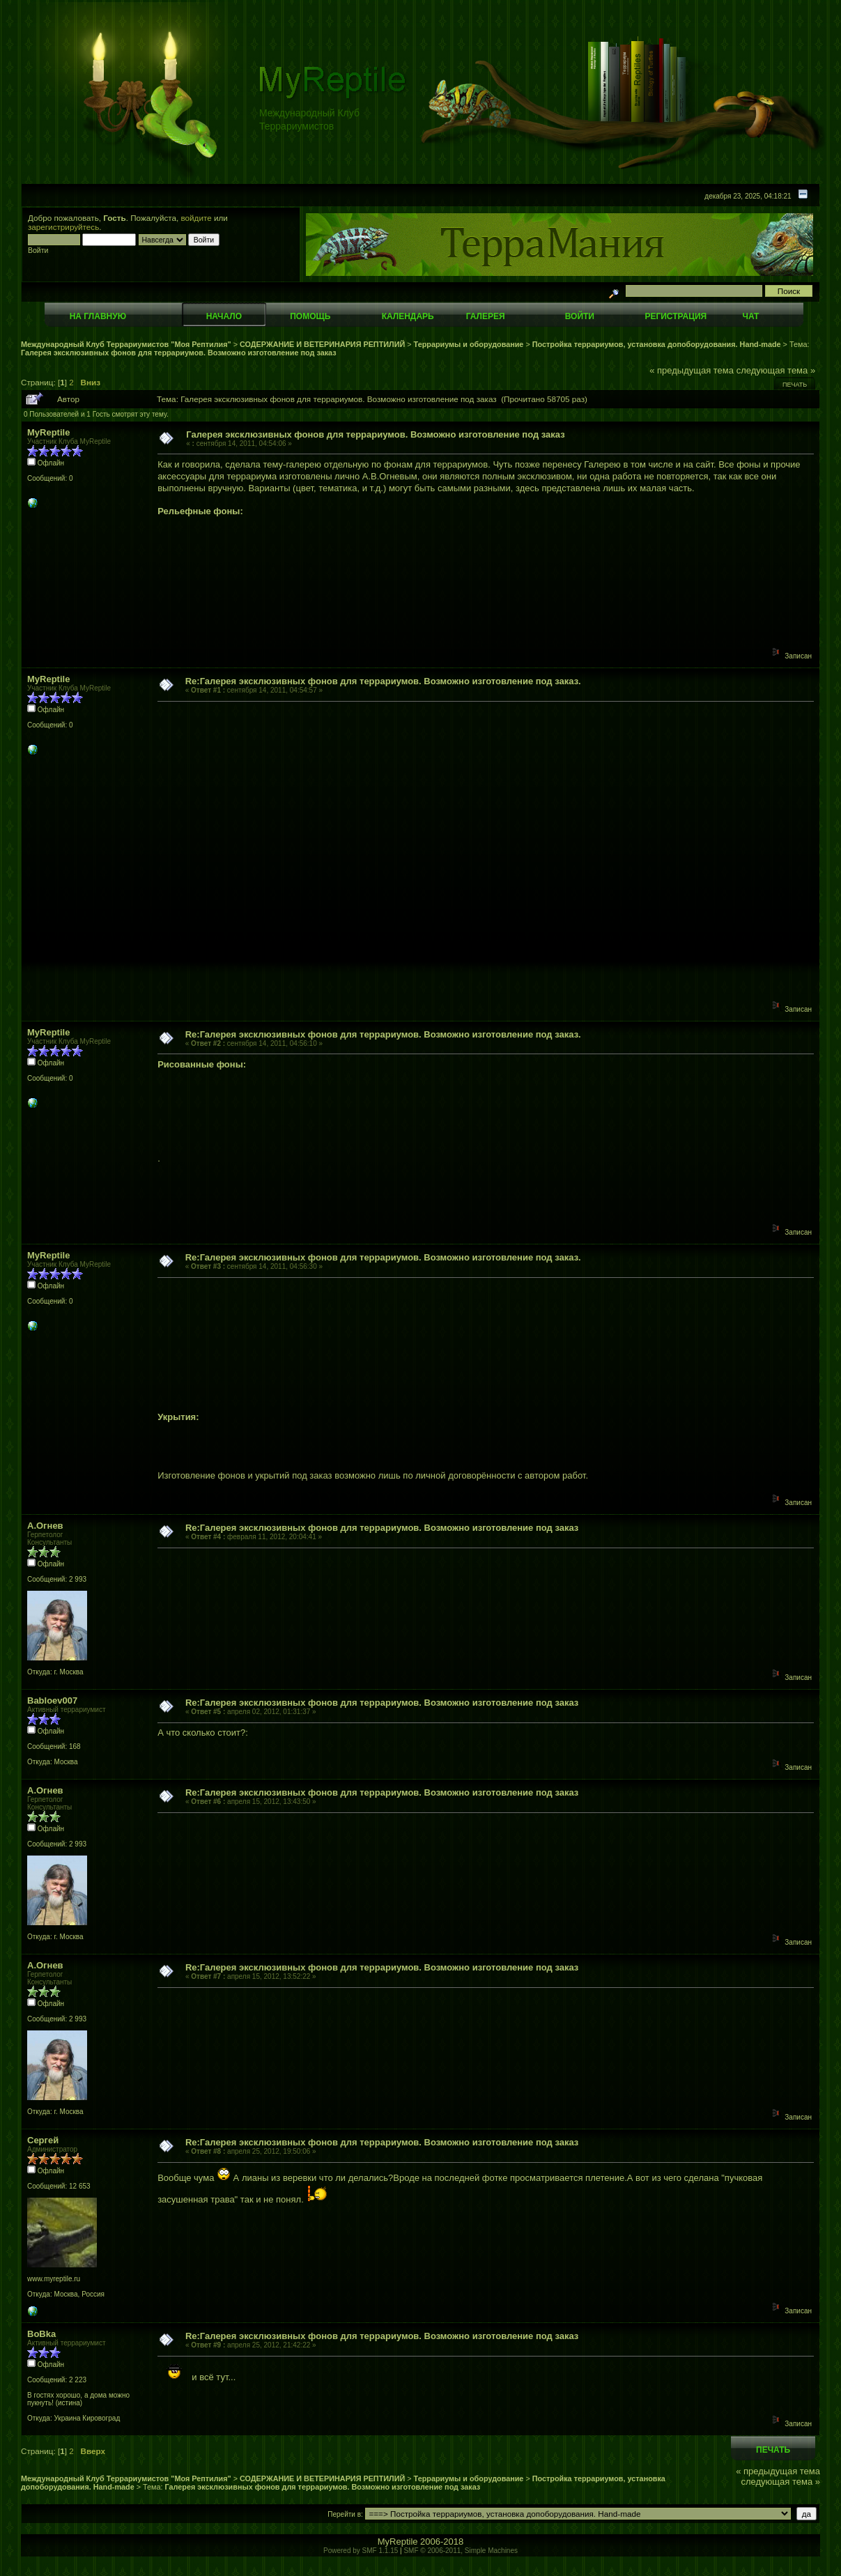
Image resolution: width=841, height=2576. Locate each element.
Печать (794, 384)
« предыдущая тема (691, 370)
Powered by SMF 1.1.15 (360, 2550)
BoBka (41, 2334)
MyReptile (48, 432)
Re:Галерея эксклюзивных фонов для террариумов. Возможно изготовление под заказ (381, 1527)
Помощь (310, 316)
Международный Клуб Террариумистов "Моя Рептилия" (126, 344)
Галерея (485, 316)
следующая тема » (776, 370)
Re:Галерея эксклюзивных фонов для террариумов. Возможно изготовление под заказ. (383, 681)
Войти (579, 316)
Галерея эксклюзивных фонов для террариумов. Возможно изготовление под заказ (179, 352)
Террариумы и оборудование (469, 344)
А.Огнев (45, 1525)
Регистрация (676, 316)
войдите (196, 217)
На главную (98, 316)
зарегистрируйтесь (63, 226)
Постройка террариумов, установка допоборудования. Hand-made (656, 344)
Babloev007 (52, 1700)
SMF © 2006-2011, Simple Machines (460, 2550)
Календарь (408, 316)
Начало (224, 316)
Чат (750, 316)
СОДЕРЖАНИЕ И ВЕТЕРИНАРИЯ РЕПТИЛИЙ (323, 344)
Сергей (43, 2140)
